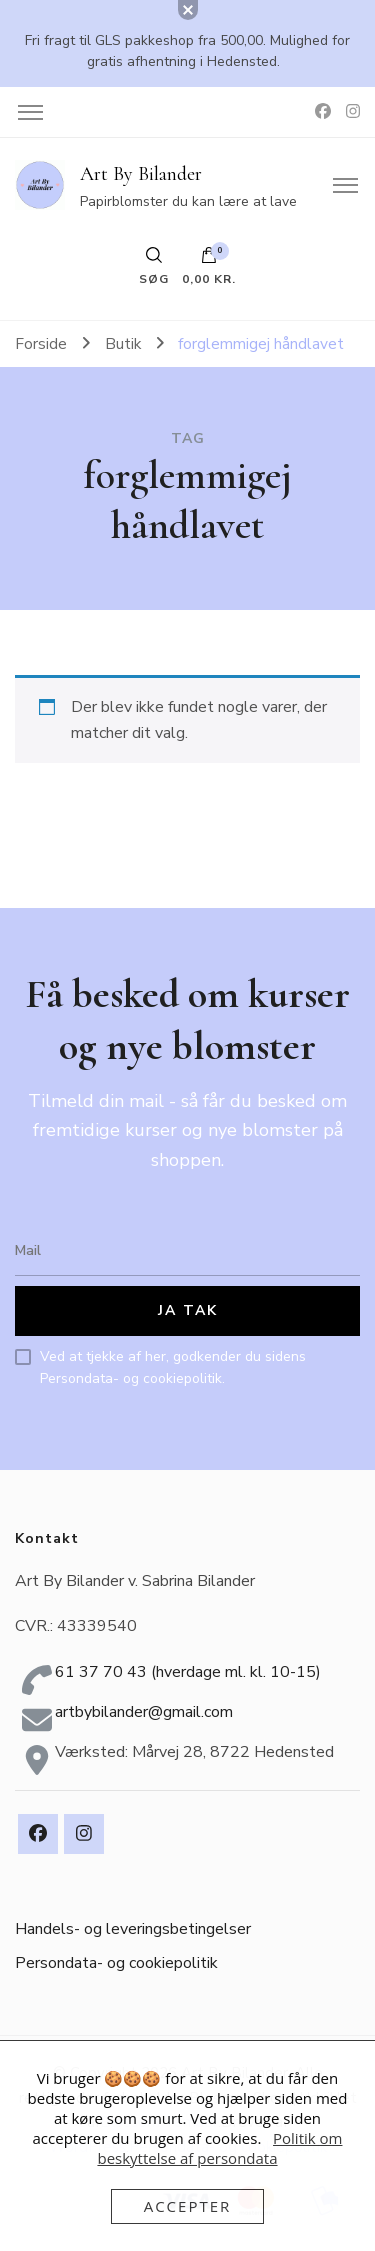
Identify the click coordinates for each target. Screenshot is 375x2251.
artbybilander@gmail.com (144, 1712)
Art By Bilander (141, 174)
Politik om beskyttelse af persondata (219, 2148)
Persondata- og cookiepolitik (116, 1963)
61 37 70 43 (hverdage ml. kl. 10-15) (188, 1672)
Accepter (188, 2206)
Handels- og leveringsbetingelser (133, 1929)
